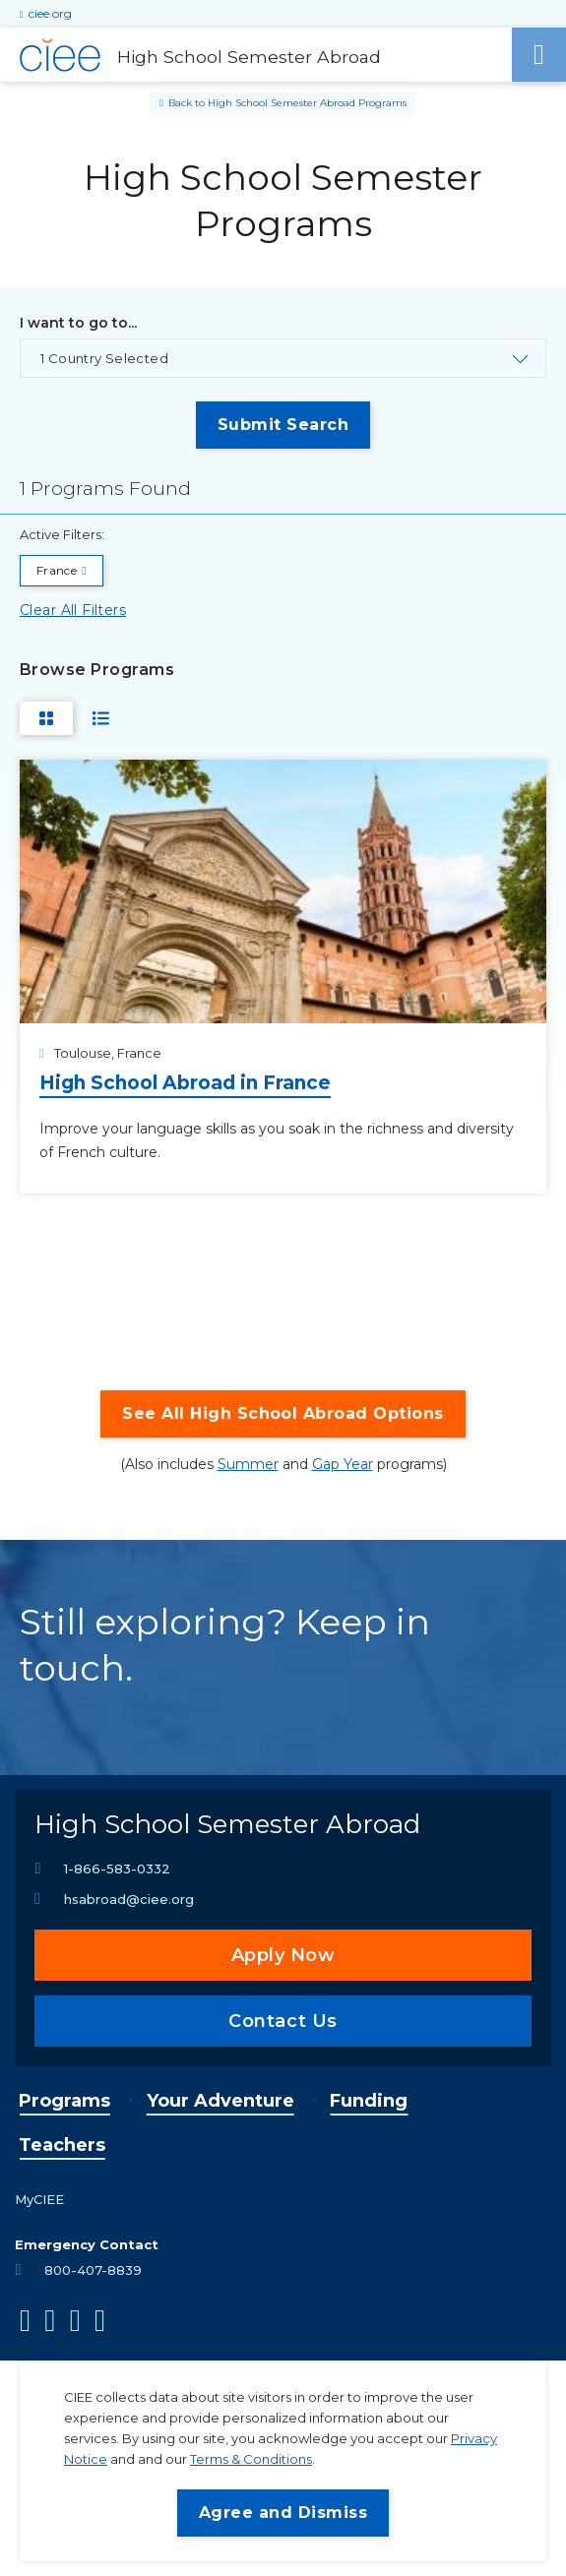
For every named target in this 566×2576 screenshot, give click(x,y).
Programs (64, 2101)
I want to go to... (78, 323)
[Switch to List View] (101, 718)
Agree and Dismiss (283, 2512)
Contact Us (282, 2021)
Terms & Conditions (251, 2459)
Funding (369, 2101)
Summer (248, 1464)
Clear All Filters (73, 610)
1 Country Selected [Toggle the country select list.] (104, 358)
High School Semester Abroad (227, 1824)
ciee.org (50, 13)
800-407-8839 (93, 2270)
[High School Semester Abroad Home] (256, 55)
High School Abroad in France (185, 1083)
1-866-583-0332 (117, 1868)
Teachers (62, 2145)
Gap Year (342, 1464)
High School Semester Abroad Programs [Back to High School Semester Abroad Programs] (307, 102)
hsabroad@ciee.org (129, 1899)
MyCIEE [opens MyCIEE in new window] (39, 2199)
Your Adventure (220, 2101)
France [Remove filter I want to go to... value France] (56, 570)
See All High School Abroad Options (282, 1413)
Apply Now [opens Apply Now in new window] (283, 1955)
